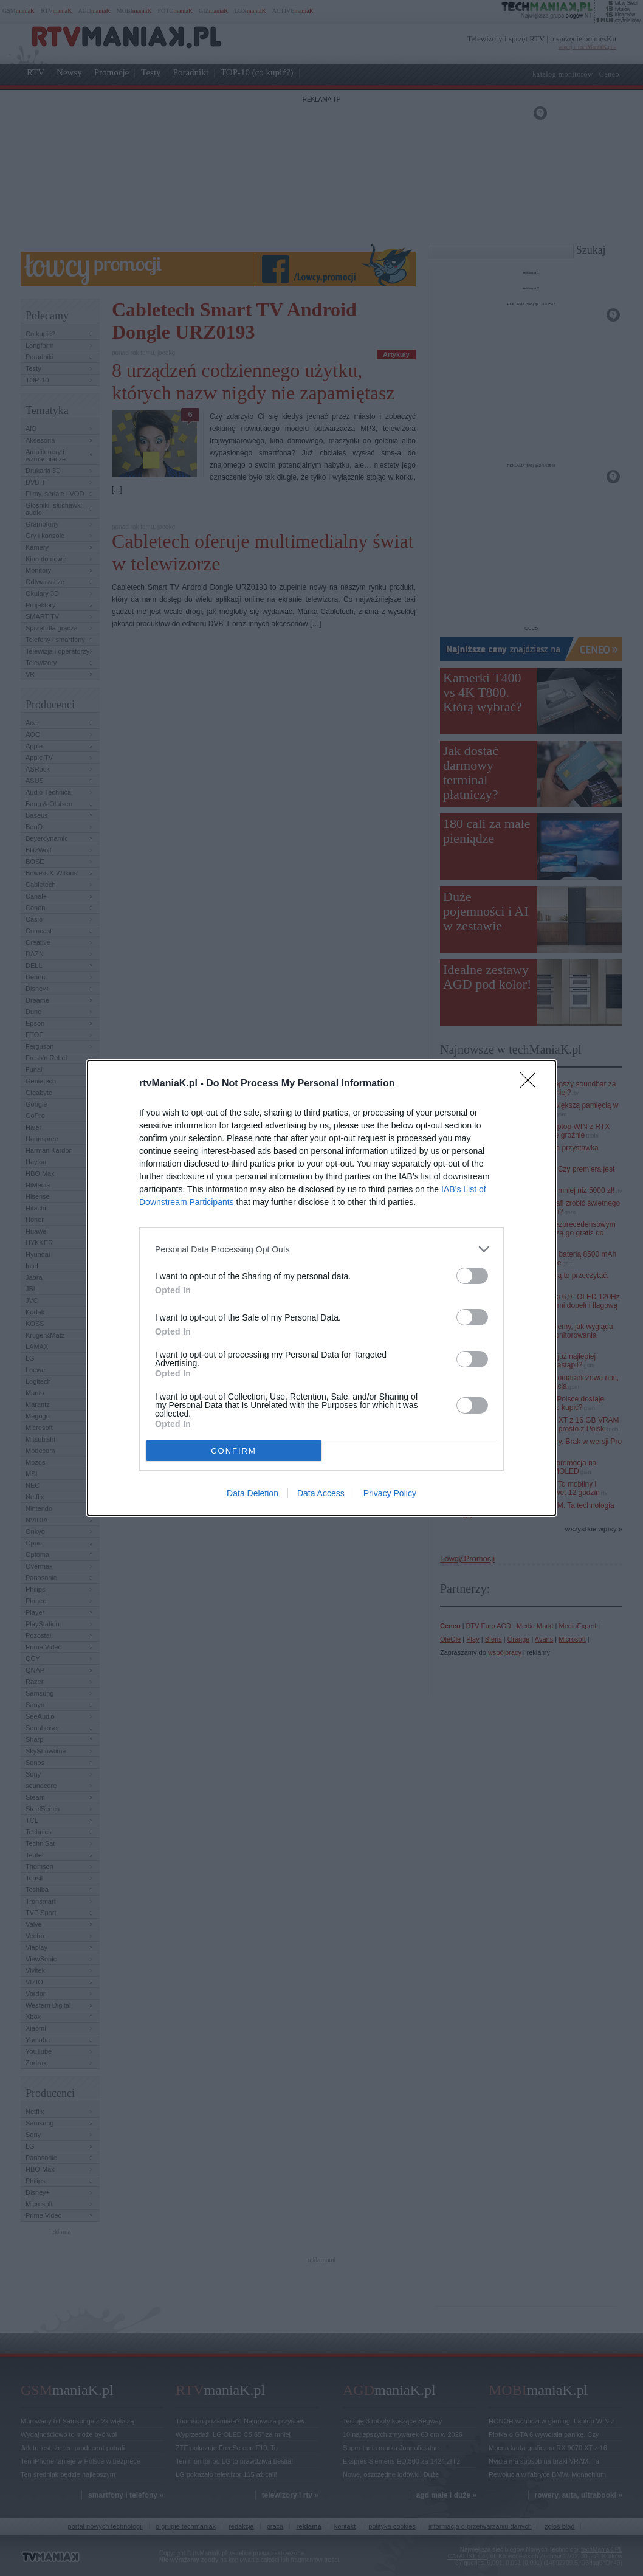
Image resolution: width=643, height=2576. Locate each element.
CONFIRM (233, 1450)
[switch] (472, 1276)
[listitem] (321, 1249)
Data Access (321, 1493)
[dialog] (321, 1288)
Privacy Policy (389, 1493)
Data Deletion (252, 1493)
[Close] (531, 1084)
